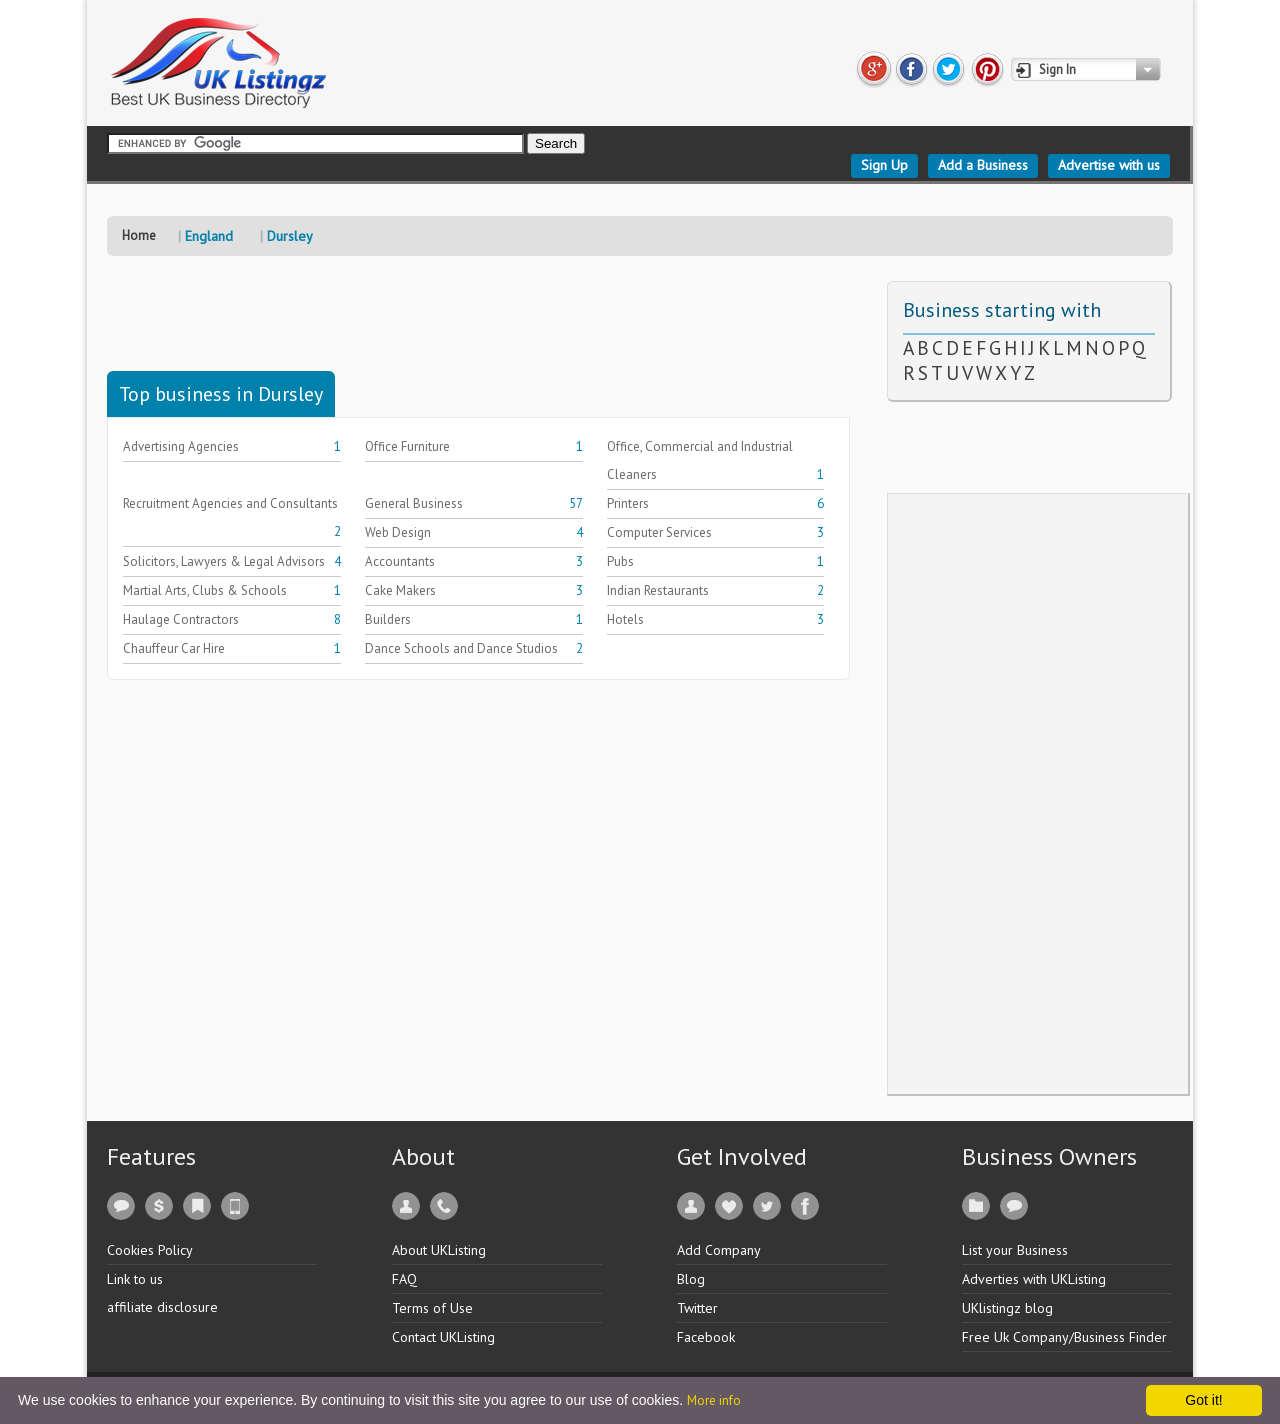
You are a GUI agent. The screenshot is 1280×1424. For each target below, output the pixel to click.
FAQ (404, 1279)
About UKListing (439, 1250)
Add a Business (983, 165)
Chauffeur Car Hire (174, 648)
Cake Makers (400, 590)
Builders (388, 619)
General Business (414, 503)
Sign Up (884, 165)
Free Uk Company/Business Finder (1064, 1337)
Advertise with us (1109, 165)
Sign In (1057, 69)
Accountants (400, 561)
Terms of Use (432, 1308)
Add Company (719, 1250)
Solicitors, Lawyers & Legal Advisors (224, 561)
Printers (628, 503)
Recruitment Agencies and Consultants (230, 503)
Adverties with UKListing (1034, 1279)
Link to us (135, 1279)
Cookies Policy (150, 1250)
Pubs (620, 561)
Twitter (697, 1308)
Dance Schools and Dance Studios (461, 648)
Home (139, 235)
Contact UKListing (443, 1337)
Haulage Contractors (181, 619)
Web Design (398, 532)
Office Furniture (407, 446)
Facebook (706, 1337)
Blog (691, 1279)
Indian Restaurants (658, 590)
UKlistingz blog (1007, 1308)
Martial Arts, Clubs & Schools (205, 590)
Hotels (625, 619)
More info (714, 1400)
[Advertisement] (471, 326)
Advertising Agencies (181, 446)
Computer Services (659, 532)
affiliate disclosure (162, 1307)
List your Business (1015, 1250)
